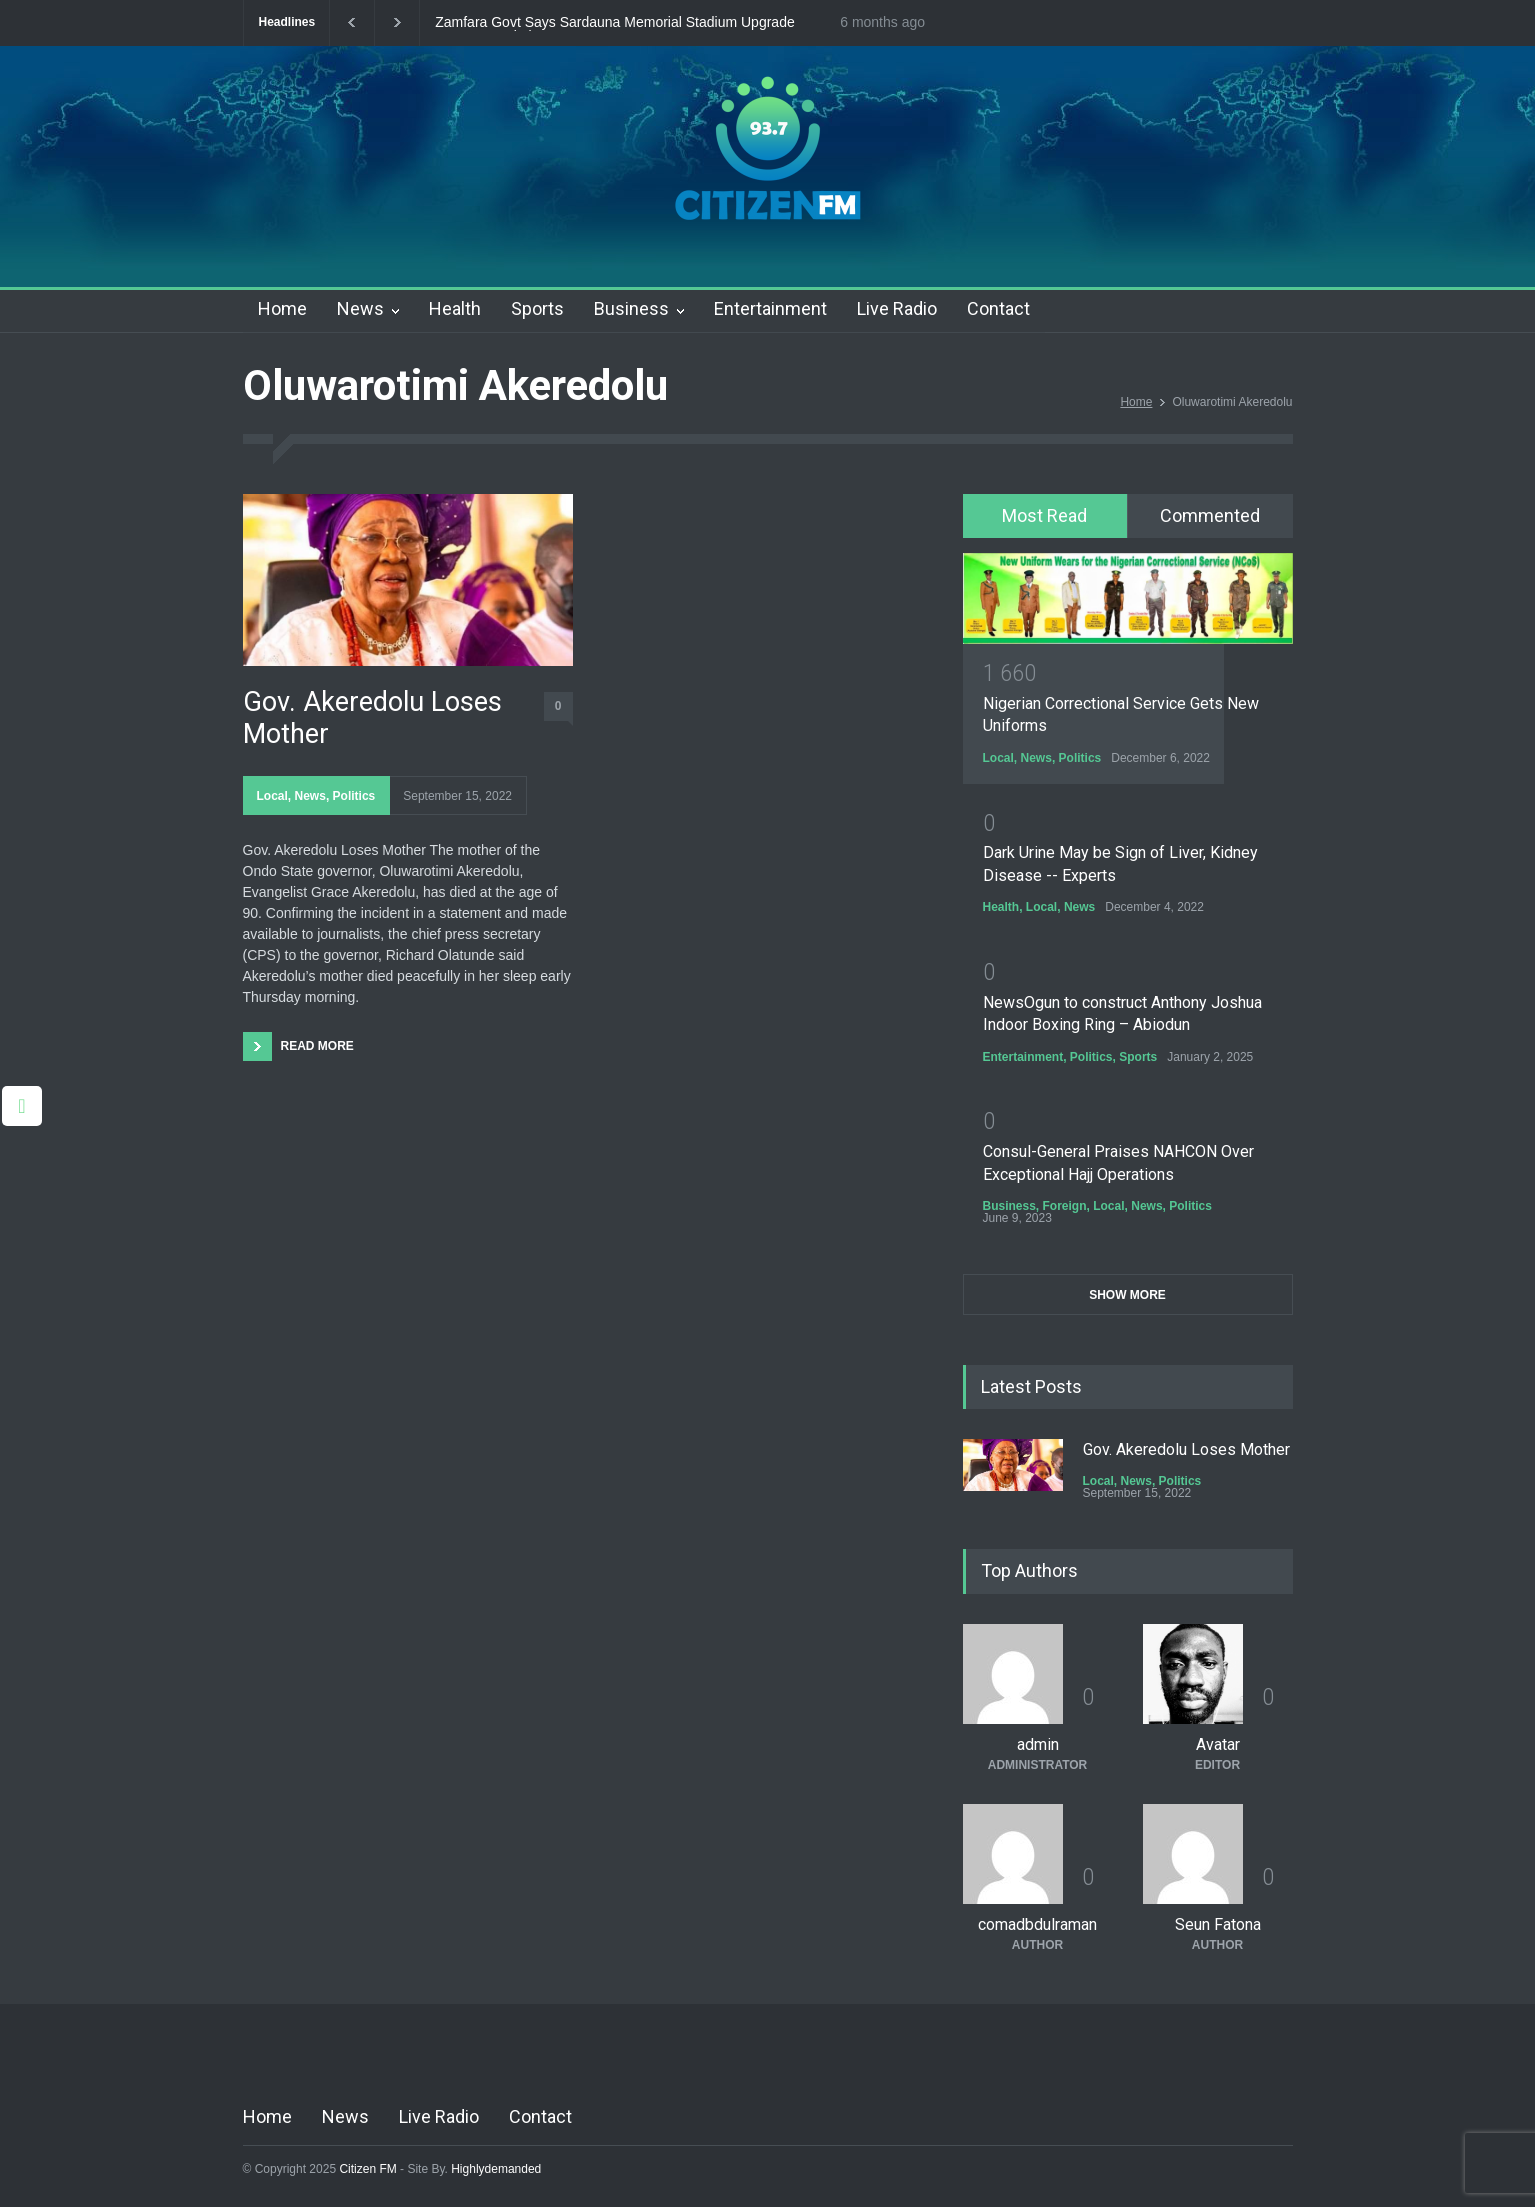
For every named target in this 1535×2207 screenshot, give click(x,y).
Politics (354, 796)
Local (272, 796)
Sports (537, 308)
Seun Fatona (1218, 1924)
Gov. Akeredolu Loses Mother (372, 718)
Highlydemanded (496, 2169)
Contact (998, 308)
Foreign (1065, 1206)
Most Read (1044, 515)
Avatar (1218, 1744)
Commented (1210, 515)
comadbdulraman (1037, 1924)
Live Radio (897, 308)
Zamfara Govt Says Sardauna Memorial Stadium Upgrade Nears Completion (615, 23)
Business (631, 308)
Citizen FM (368, 2169)
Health (455, 308)
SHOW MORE (1127, 1295)
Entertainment (770, 308)
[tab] (1045, 516)
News (360, 308)
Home (282, 308)
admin (1038, 1744)
